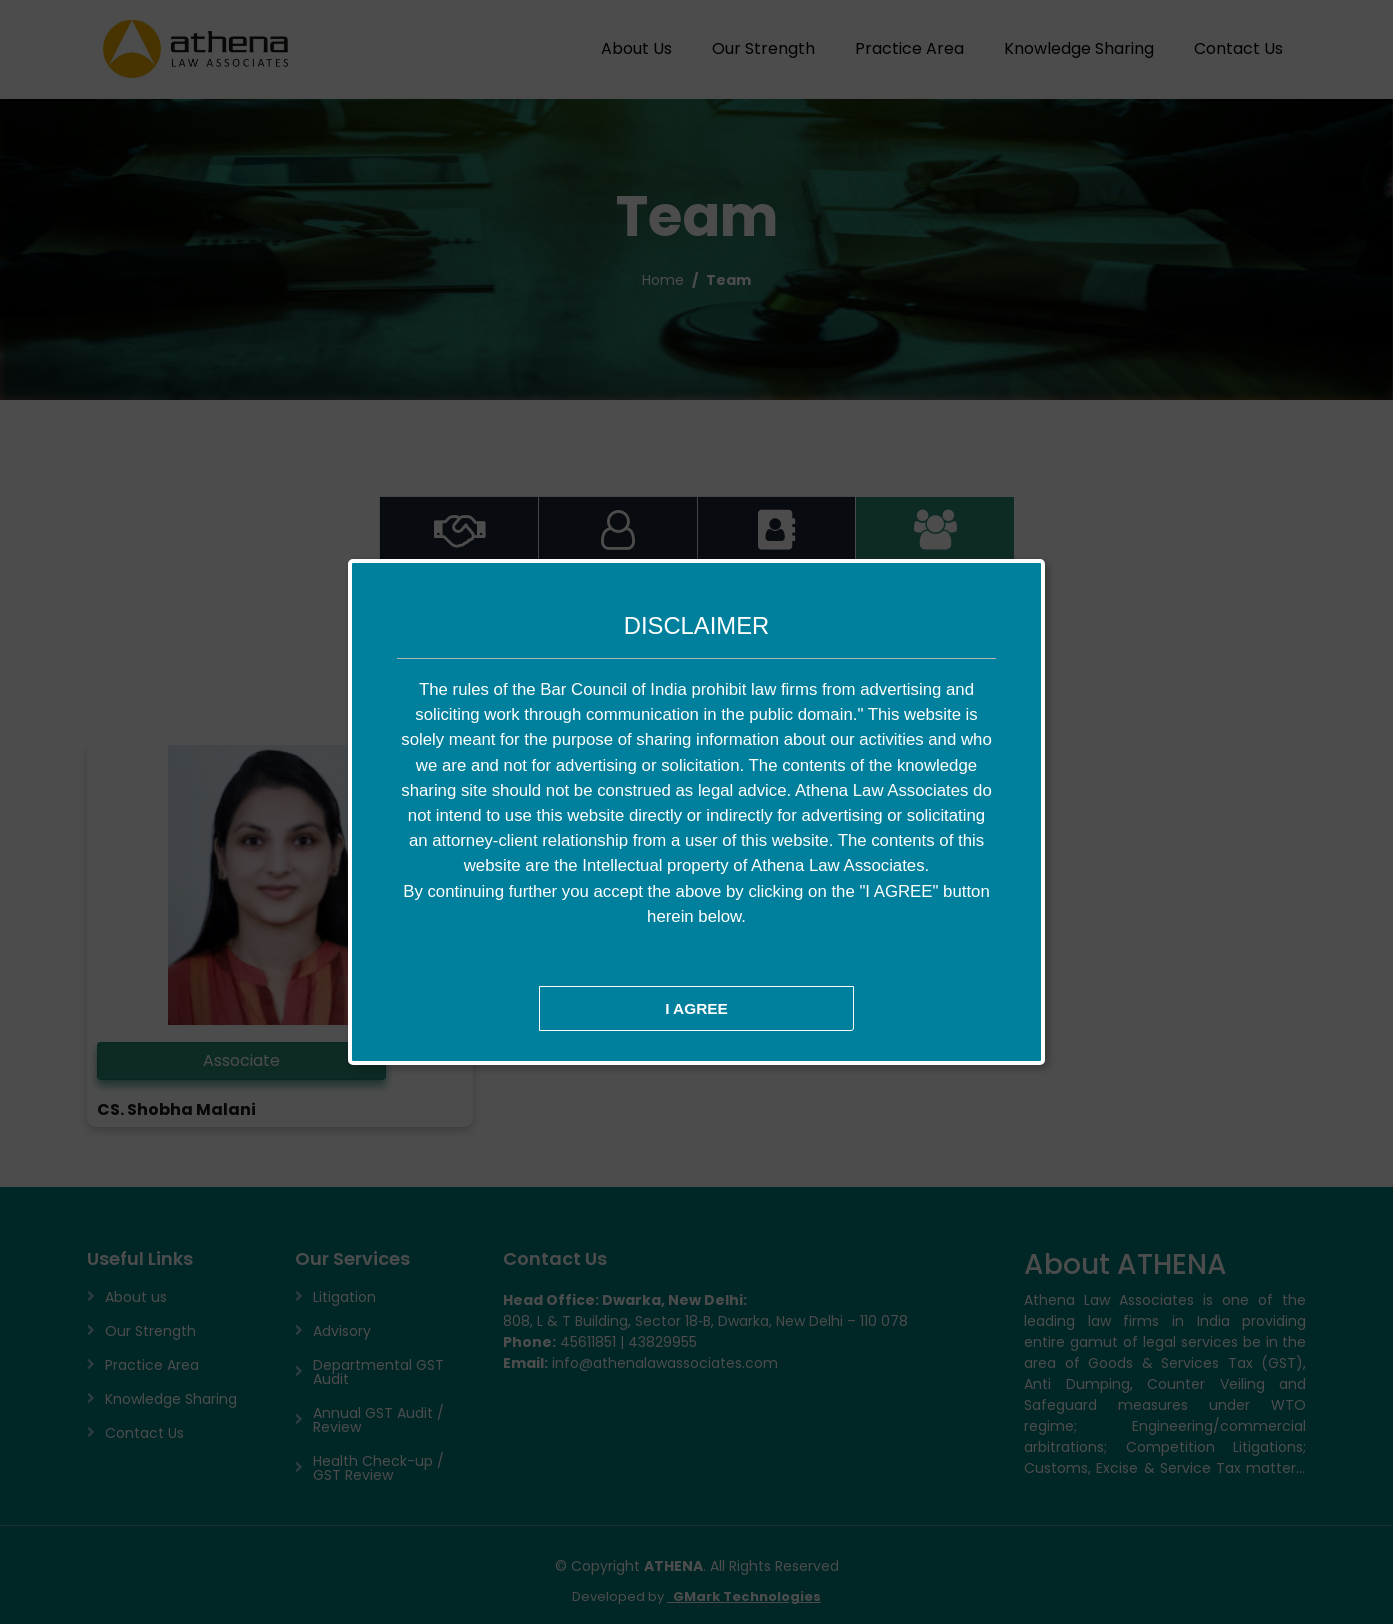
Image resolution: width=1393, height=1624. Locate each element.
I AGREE (696, 1008)
